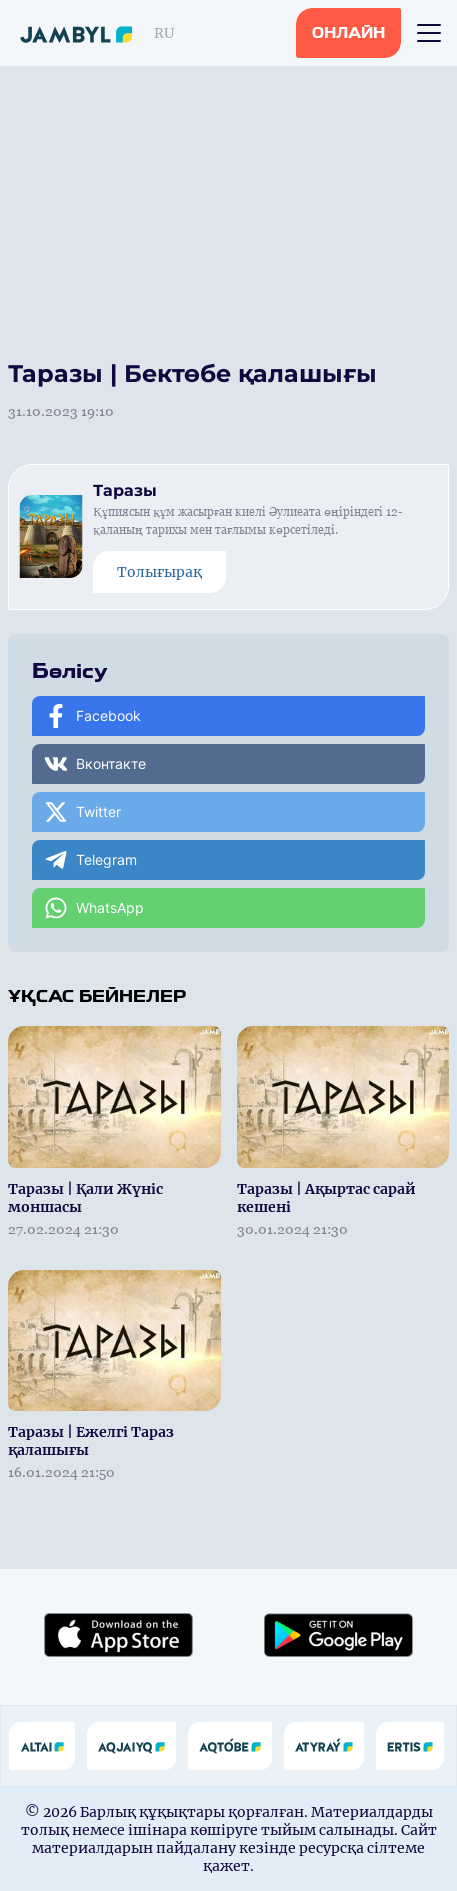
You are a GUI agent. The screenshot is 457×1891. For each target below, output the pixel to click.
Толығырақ (159, 572)
